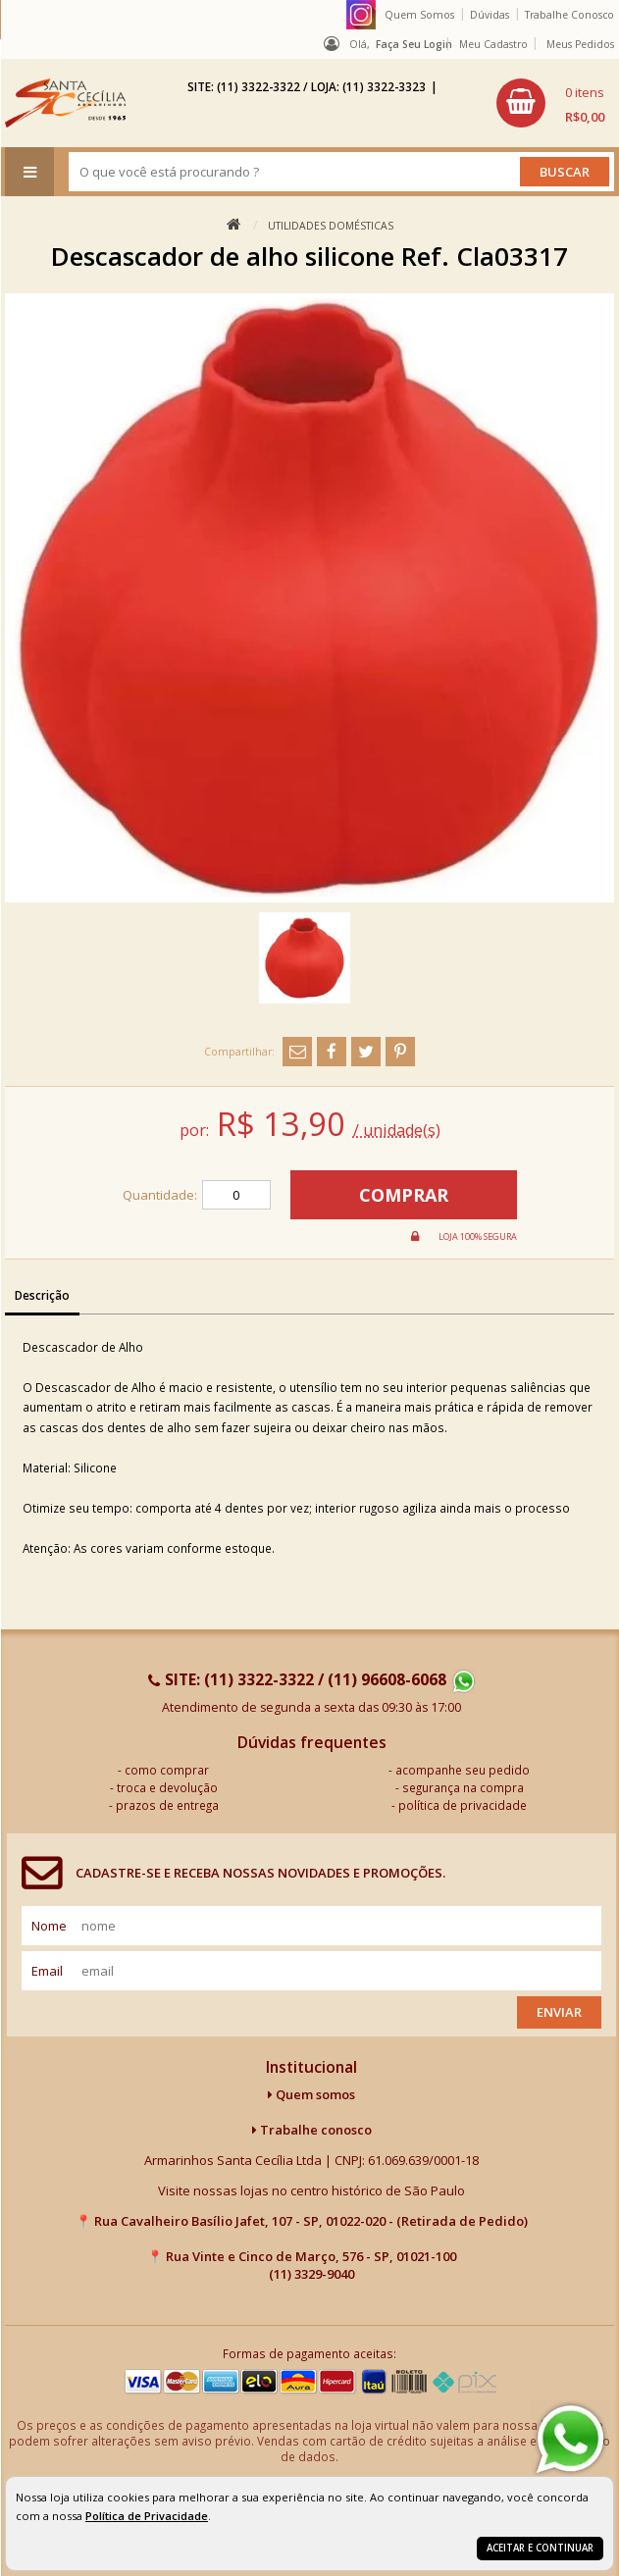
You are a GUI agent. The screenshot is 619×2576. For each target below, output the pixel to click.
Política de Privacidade (146, 2515)
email (47, 1971)
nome (49, 1925)
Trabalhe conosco (312, 2129)
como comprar (167, 1769)
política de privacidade (462, 1805)
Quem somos (311, 2094)
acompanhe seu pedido (462, 1769)
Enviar (559, 2012)
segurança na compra (463, 1787)
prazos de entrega (167, 1805)
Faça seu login (414, 44)
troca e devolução (167, 1787)
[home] (65, 103)
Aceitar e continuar (540, 2548)
